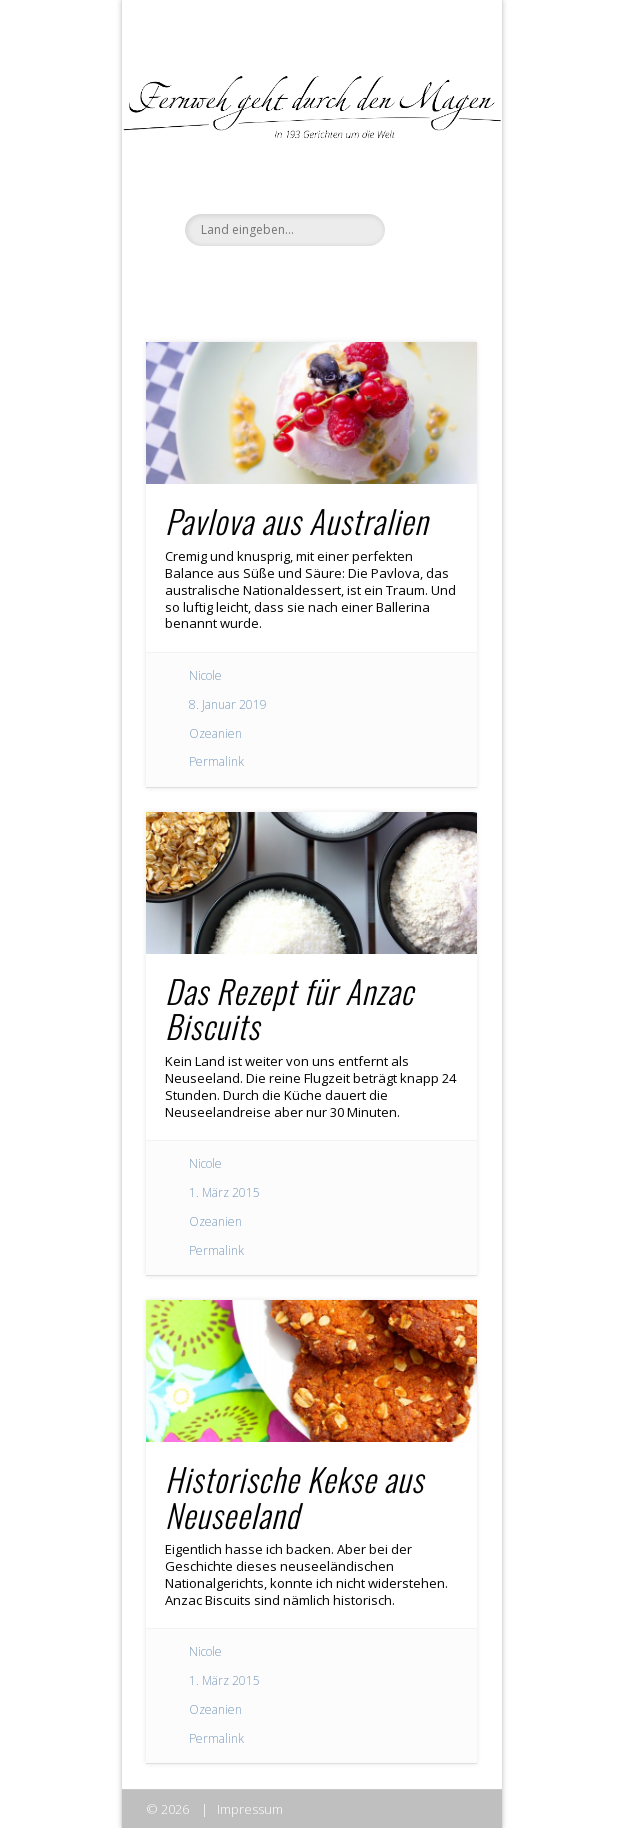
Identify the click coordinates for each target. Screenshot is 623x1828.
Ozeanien (215, 733)
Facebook (268, 280)
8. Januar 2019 (228, 704)
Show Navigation (428, 179)
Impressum (250, 1809)
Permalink (216, 761)
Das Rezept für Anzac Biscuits (289, 1008)
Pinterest (350, 280)
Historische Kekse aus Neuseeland (294, 1496)
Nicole (205, 675)
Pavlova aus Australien (296, 520)
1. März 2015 (224, 1192)
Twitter (309, 280)
